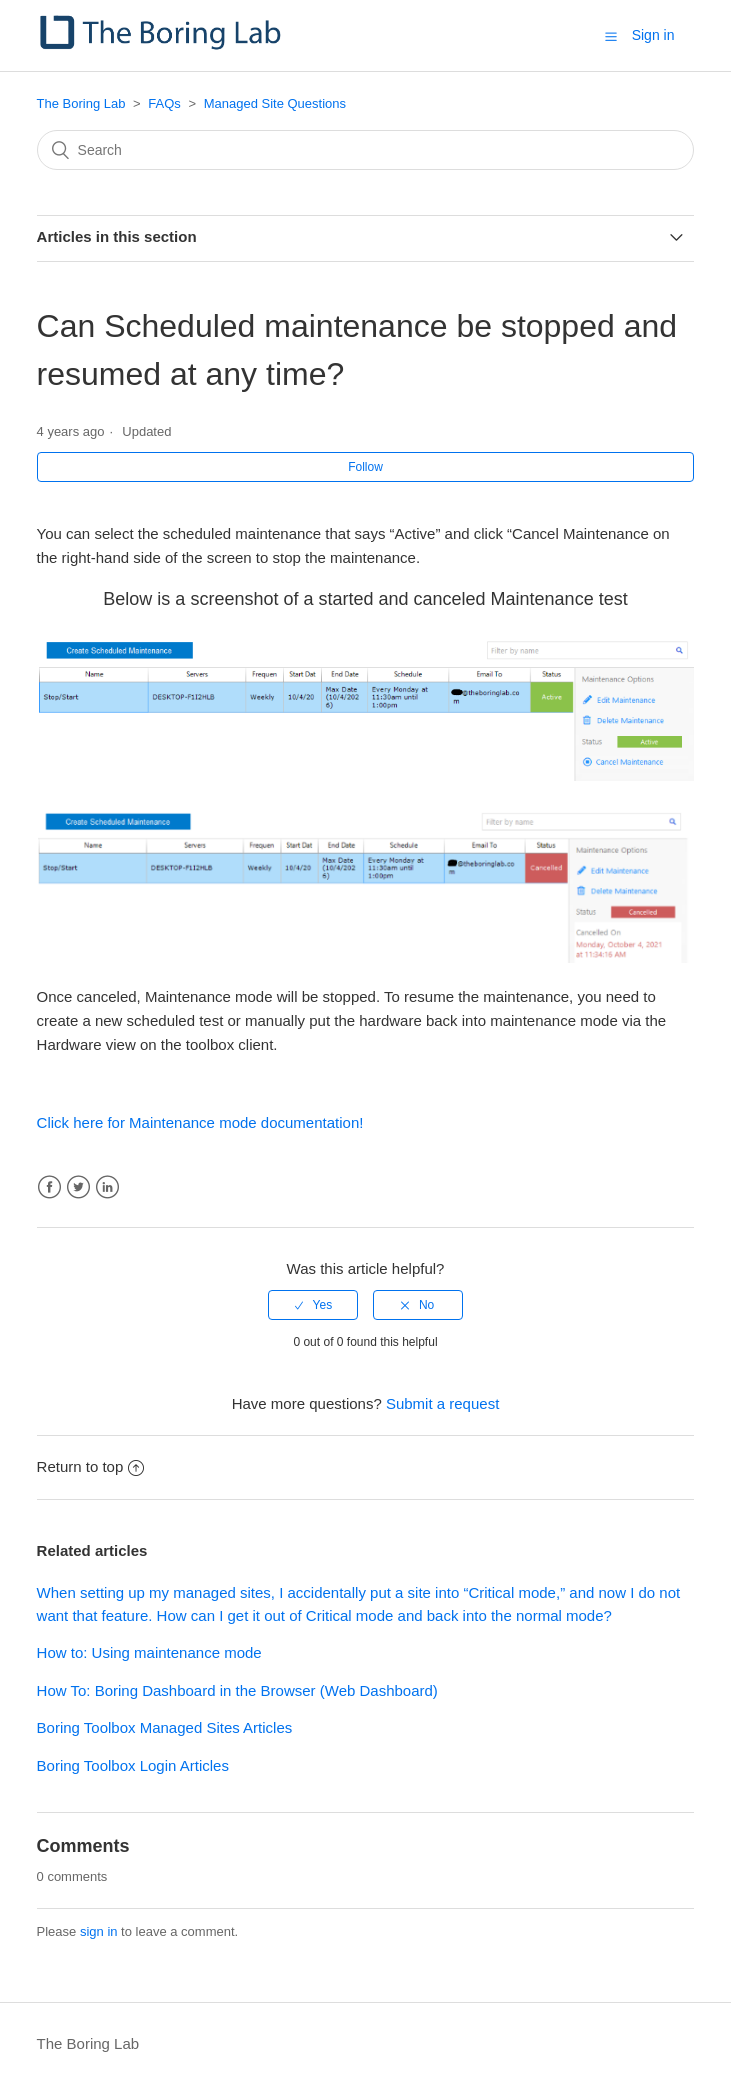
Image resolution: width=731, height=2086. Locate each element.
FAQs (164, 103)
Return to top (91, 1466)
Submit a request (442, 1403)
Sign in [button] (653, 35)
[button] (611, 36)
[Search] (366, 150)
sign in (99, 1931)
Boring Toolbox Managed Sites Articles (165, 1727)
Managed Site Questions (275, 103)
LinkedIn (107, 1187)
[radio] (313, 1305)
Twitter (78, 1187)
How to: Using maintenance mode (149, 1652)
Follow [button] (365, 467)
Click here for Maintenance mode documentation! (200, 1122)
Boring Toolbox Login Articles (133, 1765)
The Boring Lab (81, 103)
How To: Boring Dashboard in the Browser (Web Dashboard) (237, 1690)
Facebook (49, 1187)
